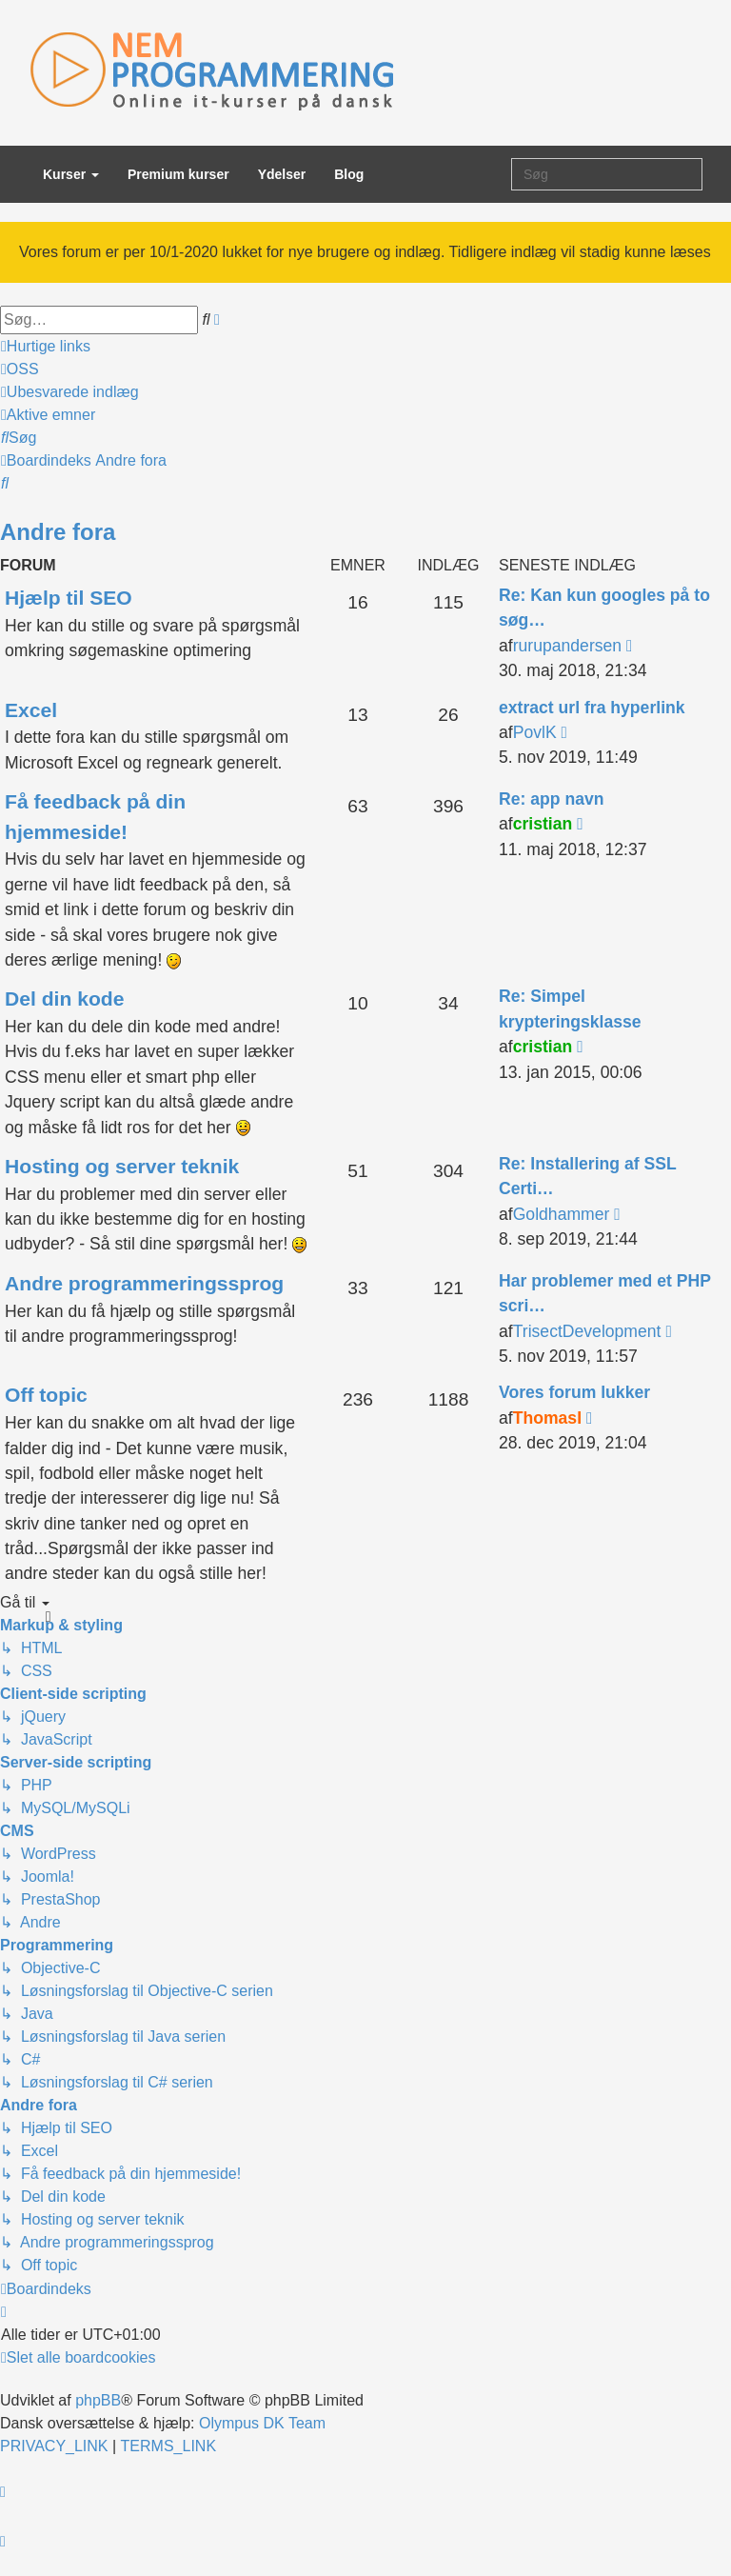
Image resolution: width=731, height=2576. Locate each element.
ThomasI (547, 1418)
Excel (31, 710)
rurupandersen (567, 645)
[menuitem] (20, 369)
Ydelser (282, 174)
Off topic (46, 1395)
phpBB (98, 2400)
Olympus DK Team (262, 2423)
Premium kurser (178, 174)
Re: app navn (551, 799)
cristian (543, 823)
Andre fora (57, 532)
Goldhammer (561, 1214)
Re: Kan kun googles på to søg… (604, 607)
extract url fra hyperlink (592, 707)
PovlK (535, 732)
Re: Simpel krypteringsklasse (570, 1008)
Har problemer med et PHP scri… (605, 1293)
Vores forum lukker (574, 1392)
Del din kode (65, 998)
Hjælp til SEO (68, 598)
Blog (349, 174)
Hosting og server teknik (122, 1166)
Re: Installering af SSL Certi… (587, 1176)
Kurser (71, 174)
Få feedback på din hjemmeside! (95, 816)
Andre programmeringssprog (144, 1283)
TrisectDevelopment (587, 1331)
